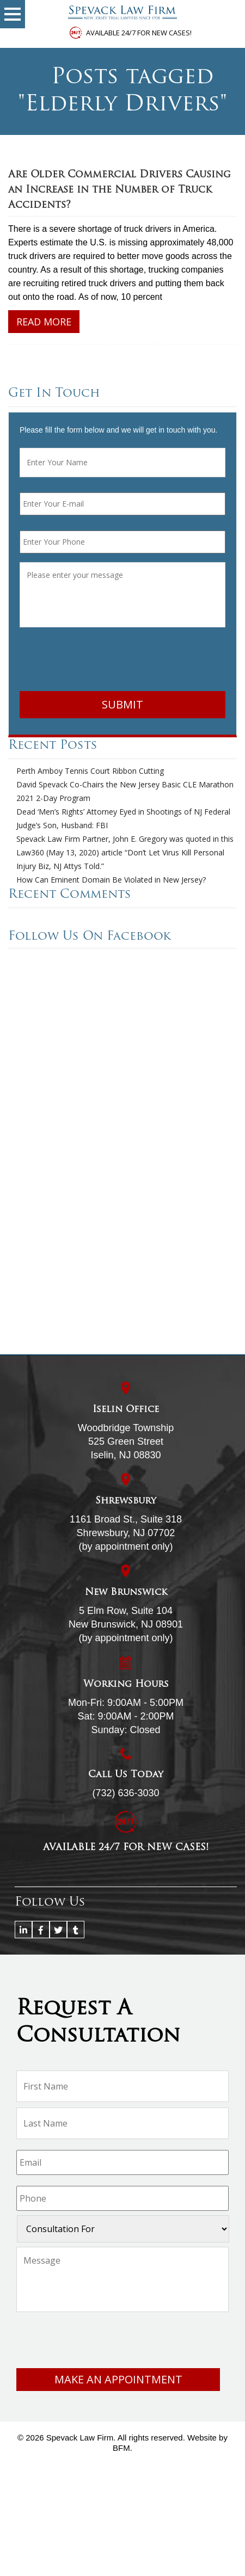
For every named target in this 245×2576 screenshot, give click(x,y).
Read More (43, 321)
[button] (12, 14)
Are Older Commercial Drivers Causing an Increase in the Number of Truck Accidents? (119, 190)
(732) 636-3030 (125, 1793)
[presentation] (102, 661)
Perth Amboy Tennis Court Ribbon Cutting (90, 771)
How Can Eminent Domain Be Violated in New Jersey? (111, 879)
